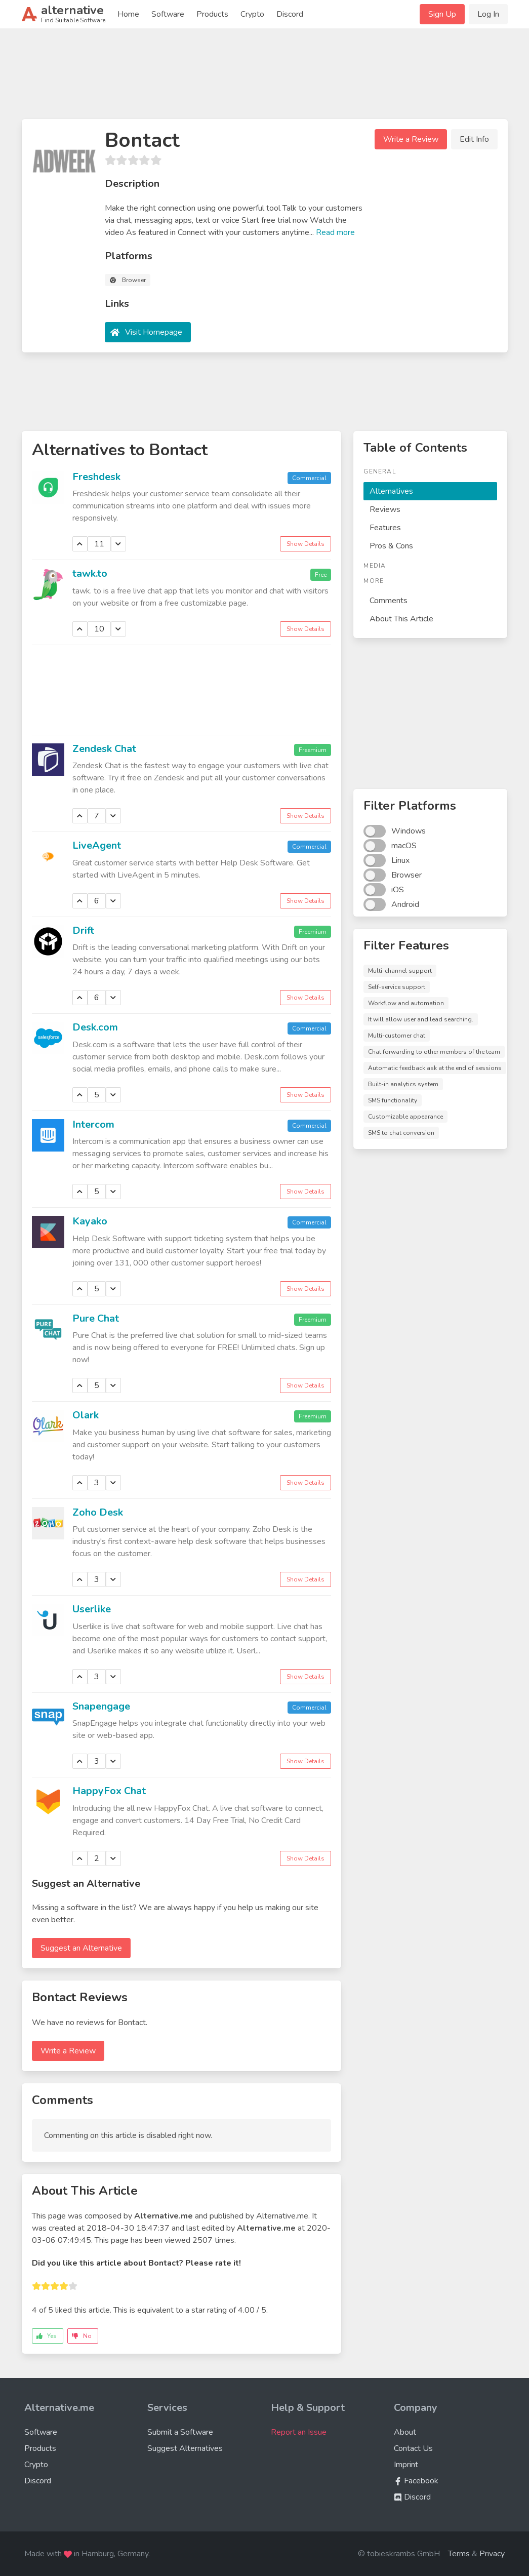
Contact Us (413, 2448)
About (405, 2432)
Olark (85, 1415)
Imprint (406, 2464)
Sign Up (442, 14)
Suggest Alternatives (185, 2448)
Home (128, 14)
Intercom (93, 1124)
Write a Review (410, 139)
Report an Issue (299, 2432)
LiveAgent (96, 845)
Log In (488, 14)
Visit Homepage (153, 332)
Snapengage (101, 1706)
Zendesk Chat (104, 749)
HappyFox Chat (109, 1791)
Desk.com (95, 1027)
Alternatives (391, 491)
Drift (83, 930)
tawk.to (89, 573)
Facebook (416, 2480)
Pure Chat (95, 1318)
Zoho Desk (97, 1512)
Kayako (89, 1221)
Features (385, 527)
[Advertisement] (264, 78)
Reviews (385, 509)
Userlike (91, 1609)
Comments (389, 600)
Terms (459, 2553)
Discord (289, 14)
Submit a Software (180, 2432)
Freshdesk (96, 477)
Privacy (492, 2553)
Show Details (305, 544)
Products (212, 14)
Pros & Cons (391, 545)
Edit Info (474, 139)
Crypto (252, 14)
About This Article (401, 618)
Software (167, 14)
